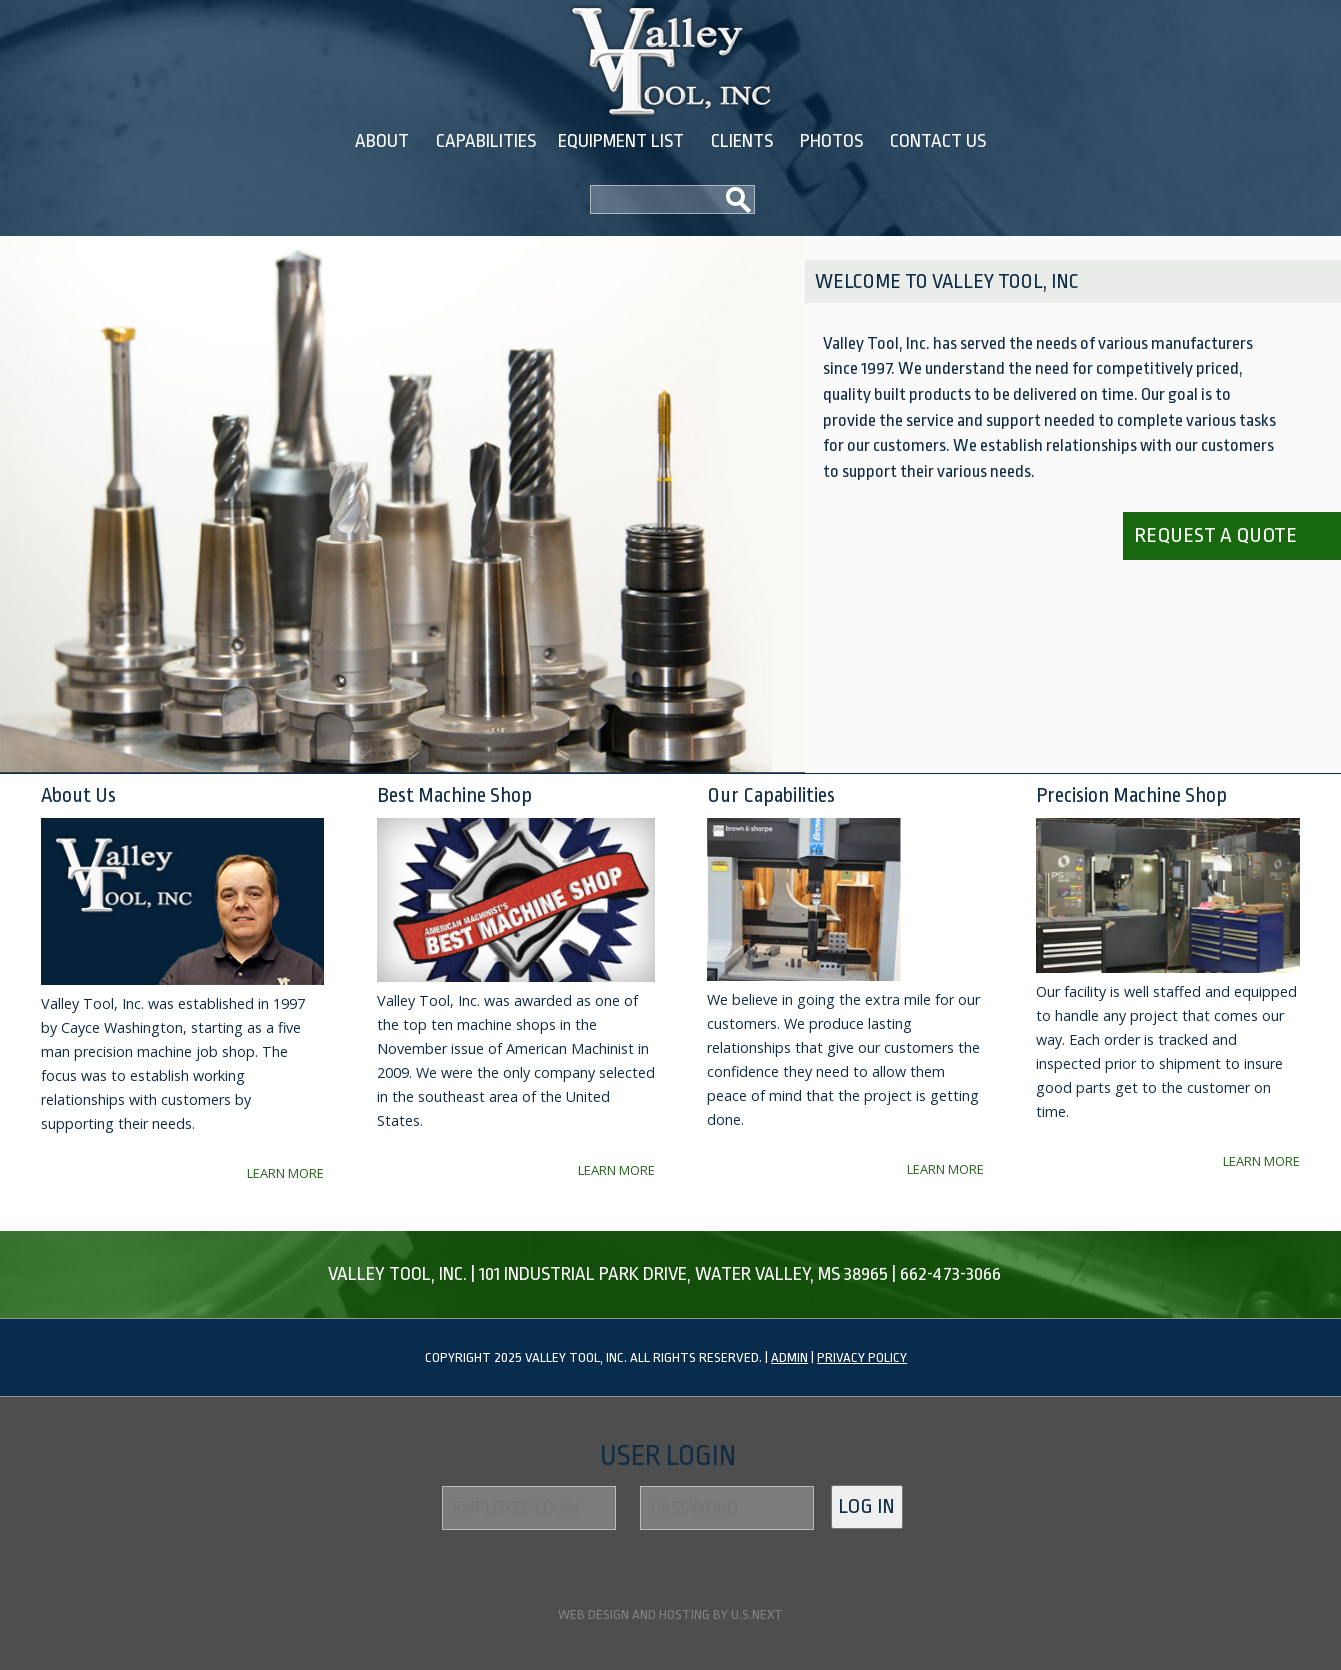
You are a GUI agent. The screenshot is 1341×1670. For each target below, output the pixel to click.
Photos (831, 141)
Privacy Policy (862, 1357)
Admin (789, 1357)
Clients (742, 141)
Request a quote (1215, 535)
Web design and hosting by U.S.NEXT (670, 1614)
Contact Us (938, 141)
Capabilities (486, 141)
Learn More (285, 1173)
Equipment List (621, 141)
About (382, 141)
